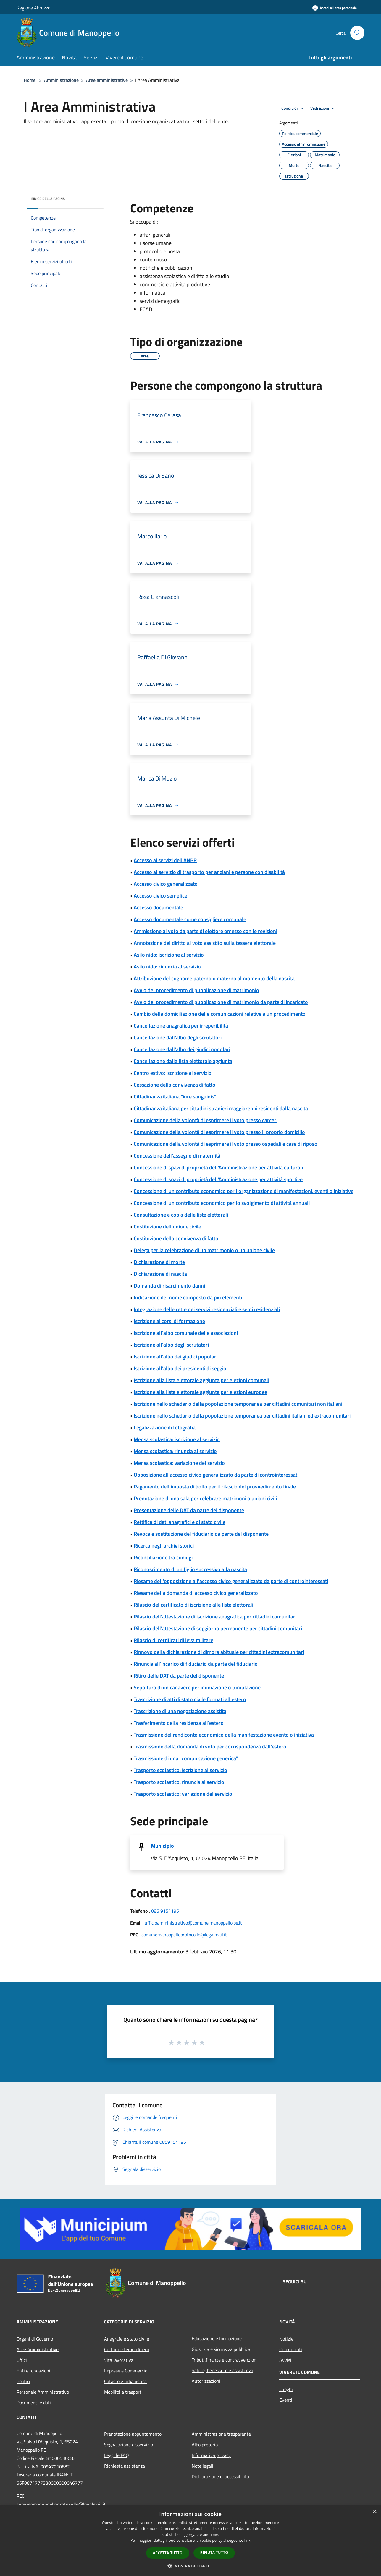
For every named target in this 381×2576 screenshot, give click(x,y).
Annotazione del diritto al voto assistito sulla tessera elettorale (205, 943)
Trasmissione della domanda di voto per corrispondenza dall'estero (210, 1747)
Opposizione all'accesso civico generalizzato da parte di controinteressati (216, 1475)
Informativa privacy (211, 2455)
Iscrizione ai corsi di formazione (169, 1321)
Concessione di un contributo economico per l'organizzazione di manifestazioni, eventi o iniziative (243, 1191)
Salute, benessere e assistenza (222, 2370)
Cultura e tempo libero (126, 2349)
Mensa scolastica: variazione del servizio (179, 1463)
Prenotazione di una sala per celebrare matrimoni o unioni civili (205, 1498)
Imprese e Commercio (125, 2370)
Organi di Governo (35, 2338)
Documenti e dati (34, 2402)
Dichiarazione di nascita (160, 1274)
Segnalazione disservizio (128, 2444)
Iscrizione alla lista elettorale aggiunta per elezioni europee (200, 1392)
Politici (23, 2381)
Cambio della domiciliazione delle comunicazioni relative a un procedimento (220, 1014)
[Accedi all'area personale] (334, 8)
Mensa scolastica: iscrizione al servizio (177, 1439)
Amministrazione (61, 80)
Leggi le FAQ (116, 2455)
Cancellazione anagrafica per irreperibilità (181, 1026)
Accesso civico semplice (160, 896)
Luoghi (286, 2389)
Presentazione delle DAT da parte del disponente (189, 1510)
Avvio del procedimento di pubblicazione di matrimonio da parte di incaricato (221, 1002)
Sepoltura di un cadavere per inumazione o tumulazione (197, 1687)
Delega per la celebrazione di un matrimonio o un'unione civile (204, 1250)
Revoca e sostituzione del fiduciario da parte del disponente (201, 1534)
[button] (190, 2566)
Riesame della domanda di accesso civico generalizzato (196, 1593)
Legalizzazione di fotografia (165, 1427)
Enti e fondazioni (33, 2370)
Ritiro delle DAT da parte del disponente (179, 1676)
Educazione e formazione (217, 2338)
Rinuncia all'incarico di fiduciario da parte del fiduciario (196, 1664)
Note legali (202, 2465)
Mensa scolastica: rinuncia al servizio (175, 1451)
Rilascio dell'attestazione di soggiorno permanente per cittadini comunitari (218, 1628)
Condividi (293, 108)
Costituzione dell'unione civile (167, 1227)
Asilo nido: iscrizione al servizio (169, 955)
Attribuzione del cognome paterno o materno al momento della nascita (214, 978)
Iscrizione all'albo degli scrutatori (171, 1345)
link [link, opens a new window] (247, 2540)
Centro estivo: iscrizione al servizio (173, 1073)
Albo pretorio (205, 2444)
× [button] (374, 2512)
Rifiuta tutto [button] (214, 2552)
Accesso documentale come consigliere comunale (190, 919)
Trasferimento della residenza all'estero (179, 1723)
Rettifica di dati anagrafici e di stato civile (179, 1522)
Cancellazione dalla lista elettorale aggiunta (183, 1061)
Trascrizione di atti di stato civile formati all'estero (190, 1699)
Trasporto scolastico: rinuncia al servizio (179, 1782)
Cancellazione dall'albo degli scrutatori (178, 1037)
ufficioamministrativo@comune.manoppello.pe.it (193, 1922)
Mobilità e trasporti (123, 2391)
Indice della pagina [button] (48, 198)
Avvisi (285, 2360)
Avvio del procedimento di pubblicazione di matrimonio (196, 990)
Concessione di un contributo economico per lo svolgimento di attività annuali (222, 1203)
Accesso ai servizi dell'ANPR (165, 860)
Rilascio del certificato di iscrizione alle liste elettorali (193, 1605)
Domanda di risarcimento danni (169, 1286)
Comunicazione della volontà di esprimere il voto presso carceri (205, 1120)
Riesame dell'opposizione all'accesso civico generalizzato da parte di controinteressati (231, 1581)
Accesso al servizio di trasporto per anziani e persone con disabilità (209, 872)
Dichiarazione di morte (159, 1262)
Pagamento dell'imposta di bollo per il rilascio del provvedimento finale (215, 1487)
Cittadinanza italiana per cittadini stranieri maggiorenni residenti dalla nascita (221, 1108)
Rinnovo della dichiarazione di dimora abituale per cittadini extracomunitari (219, 1652)
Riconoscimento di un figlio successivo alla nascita (190, 1569)
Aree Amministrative (38, 2349)
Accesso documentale (158, 907)
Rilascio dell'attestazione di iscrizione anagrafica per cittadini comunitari (215, 1617)
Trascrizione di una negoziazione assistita (180, 1711)
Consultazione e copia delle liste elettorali (181, 1215)
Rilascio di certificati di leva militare (173, 1640)
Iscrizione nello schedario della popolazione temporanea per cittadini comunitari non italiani (238, 1404)
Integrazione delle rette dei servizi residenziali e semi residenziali (207, 1309)
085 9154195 (165, 1910)
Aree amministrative (107, 80)
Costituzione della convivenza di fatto (176, 1238)
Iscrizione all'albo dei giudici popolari (175, 1357)
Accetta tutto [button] (168, 2552)
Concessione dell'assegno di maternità (177, 1156)
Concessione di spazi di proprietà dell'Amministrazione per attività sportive (218, 1179)
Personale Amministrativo (43, 2391)
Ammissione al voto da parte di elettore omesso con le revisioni (205, 931)
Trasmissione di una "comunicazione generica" (186, 1758)
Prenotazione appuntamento (133, 2433)
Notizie (286, 2338)
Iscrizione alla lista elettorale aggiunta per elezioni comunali (201, 1380)
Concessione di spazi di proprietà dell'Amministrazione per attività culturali (218, 1167)
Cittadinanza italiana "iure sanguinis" (175, 1097)
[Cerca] (357, 33)
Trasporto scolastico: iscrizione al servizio (180, 1770)
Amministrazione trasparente (221, 2433)
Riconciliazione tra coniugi (163, 1557)
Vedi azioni (323, 108)
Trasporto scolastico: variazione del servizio (183, 1794)
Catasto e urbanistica (125, 2381)
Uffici (22, 2360)
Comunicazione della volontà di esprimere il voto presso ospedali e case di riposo (225, 1144)
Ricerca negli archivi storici (164, 1546)
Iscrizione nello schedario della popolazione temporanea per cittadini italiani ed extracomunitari (242, 1416)
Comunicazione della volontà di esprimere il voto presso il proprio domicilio (219, 1132)
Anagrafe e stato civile (126, 2338)
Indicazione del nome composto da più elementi (188, 1297)
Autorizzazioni (206, 2381)
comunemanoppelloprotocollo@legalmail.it (184, 1934)
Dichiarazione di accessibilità (220, 2476)
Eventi (285, 2399)
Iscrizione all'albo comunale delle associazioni (186, 1333)
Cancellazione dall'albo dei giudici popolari (182, 1049)
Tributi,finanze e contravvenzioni (225, 2359)
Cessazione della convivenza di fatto (174, 1085)
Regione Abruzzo (33, 7)
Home (29, 80)
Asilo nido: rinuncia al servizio (167, 967)
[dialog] (190, 2540)
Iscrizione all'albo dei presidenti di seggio (180, 1368)
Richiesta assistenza (124, 2465)
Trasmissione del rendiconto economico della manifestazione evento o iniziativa (224, 1735)
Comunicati (290, 2349)
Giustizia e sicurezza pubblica (221, 2349)
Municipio (162, 1846)
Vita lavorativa (118, 2360)
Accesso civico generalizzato (166, 884)
